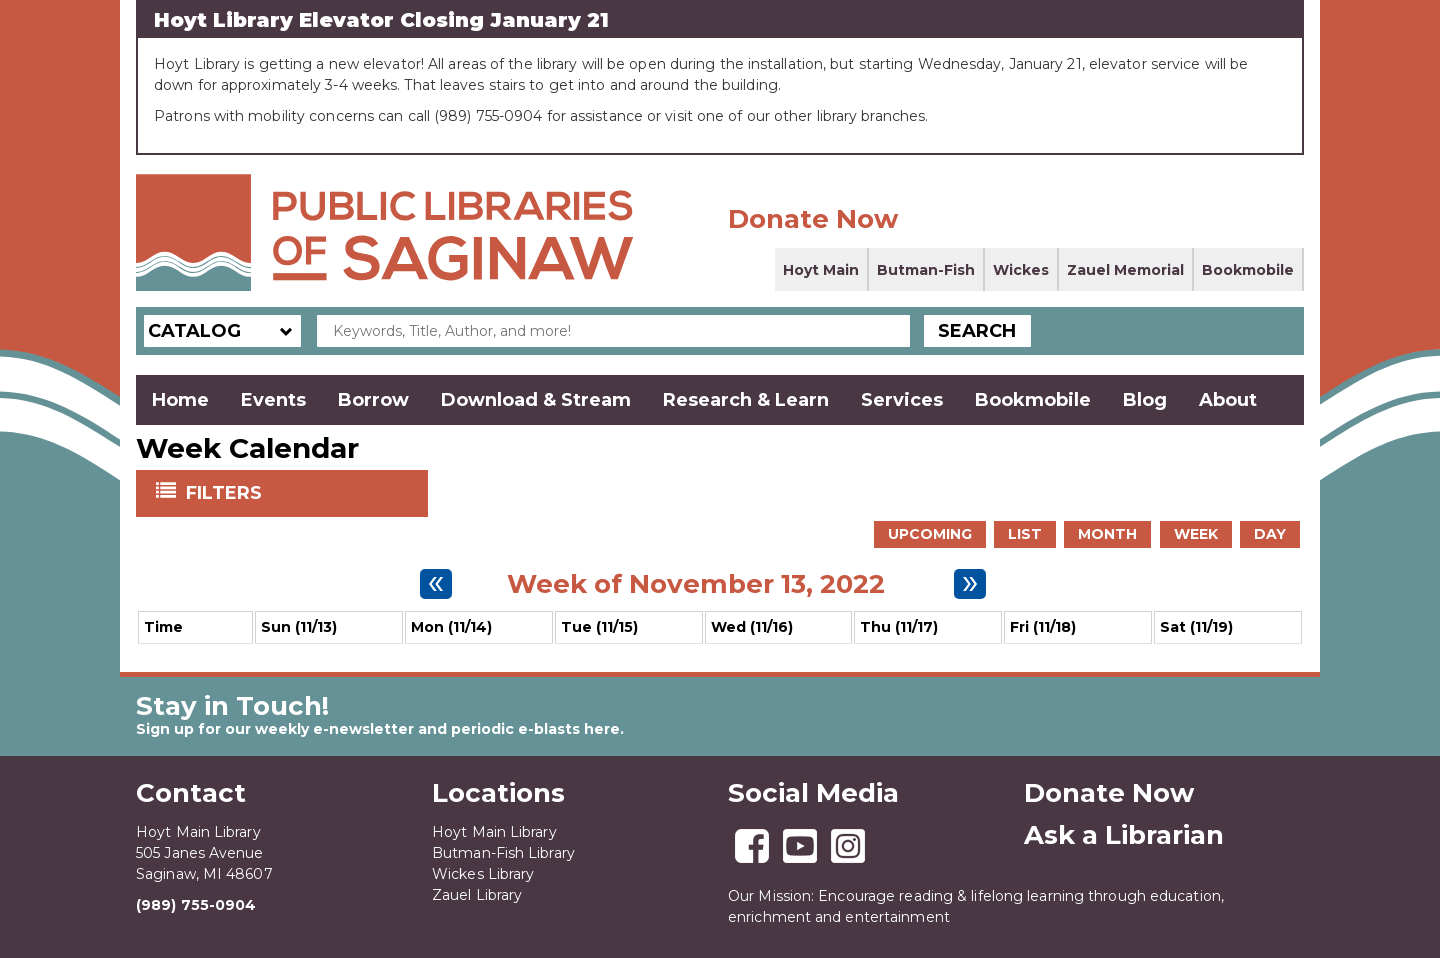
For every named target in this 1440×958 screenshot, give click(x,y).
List (1025, 534)
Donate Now (813, 219)
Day (1270, 534)
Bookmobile (1248, 270)
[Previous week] (436, 584)
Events (273, 400)
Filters (226, 492)
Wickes (1021, 270)
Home (180, 400)
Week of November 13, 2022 (696, 584)
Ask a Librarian (1124, 835)
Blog (1145, 400)
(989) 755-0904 (196, 905)
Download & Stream (536, 400)
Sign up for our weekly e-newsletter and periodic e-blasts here (378, 729)
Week (1196, 534)
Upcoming (930, 534)
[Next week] (970, 584)
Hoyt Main (821, 270)
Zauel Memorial (1125, 270)
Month (1107, 534)
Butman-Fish (926, 270)
